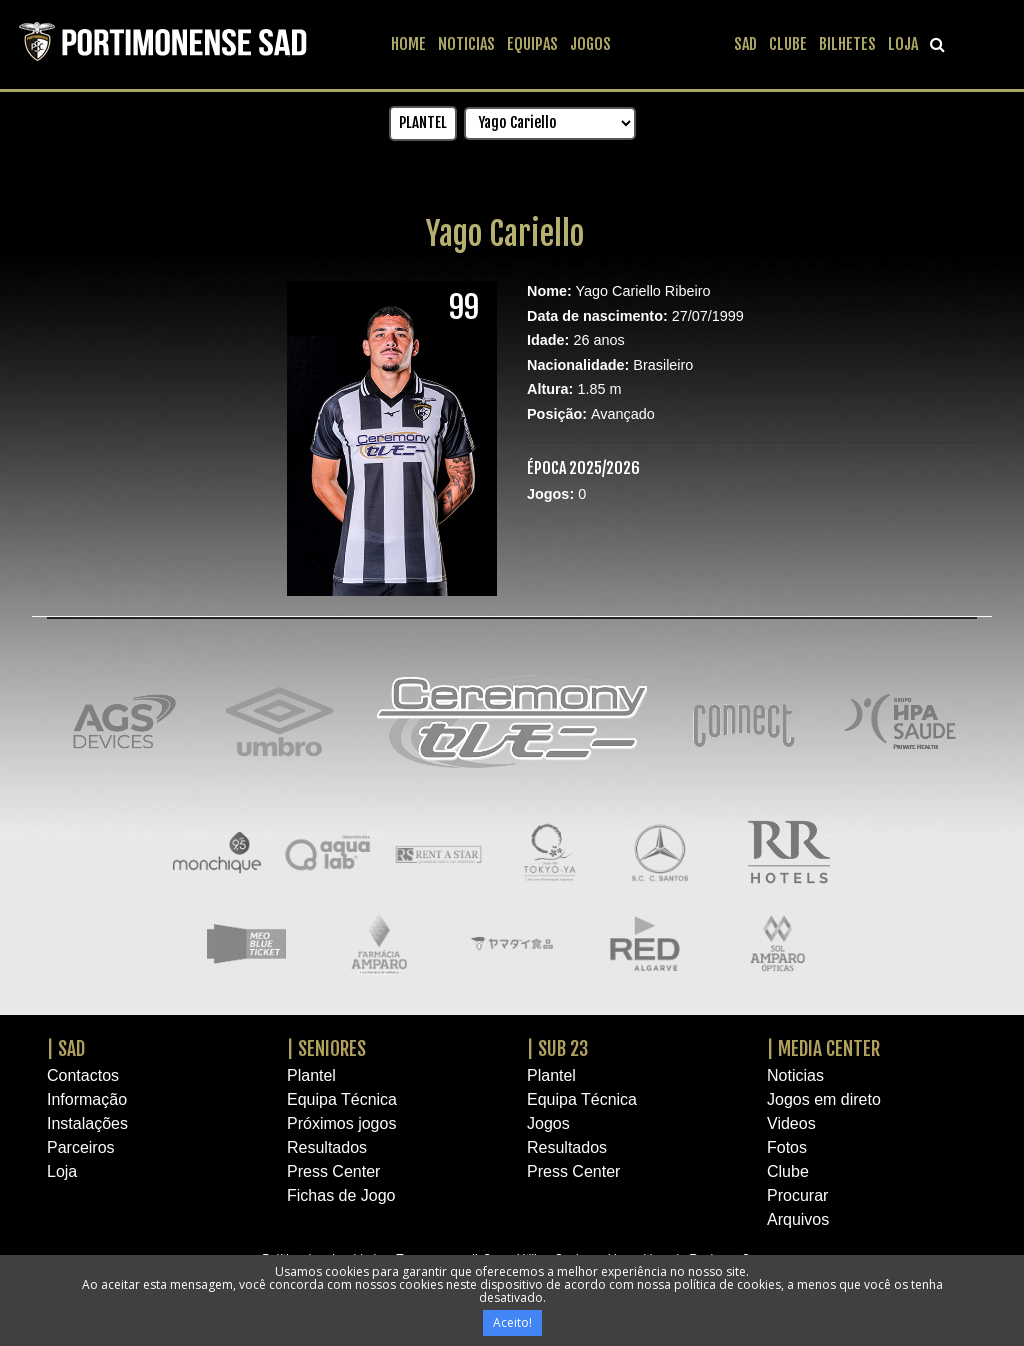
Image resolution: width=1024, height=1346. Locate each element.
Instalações (87, 1123)
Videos (791, 1123)
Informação (87, 1099)
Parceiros (81, 1147)
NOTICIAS (466, 44)
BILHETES (847, 44)
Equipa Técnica (342, 1099)
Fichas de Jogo (341, 1195)
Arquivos (798, 1219)
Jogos (548, 1123)
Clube (788, 1171)
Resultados (327, 1147)
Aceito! (512, 1322)
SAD (745, 44)
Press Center (333, 1171)
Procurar (797, 1195)
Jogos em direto (824, 1099)
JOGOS (590, 44)
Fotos (787, 1147)
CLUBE (788, 44)
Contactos (83, 1075)
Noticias (795, 1075)
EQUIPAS (532, 44)
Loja (62, 1171)
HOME (408, 44)
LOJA (903, 44)
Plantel (311, 1075)
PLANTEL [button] (423, 122)
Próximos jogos (341, 1123)
